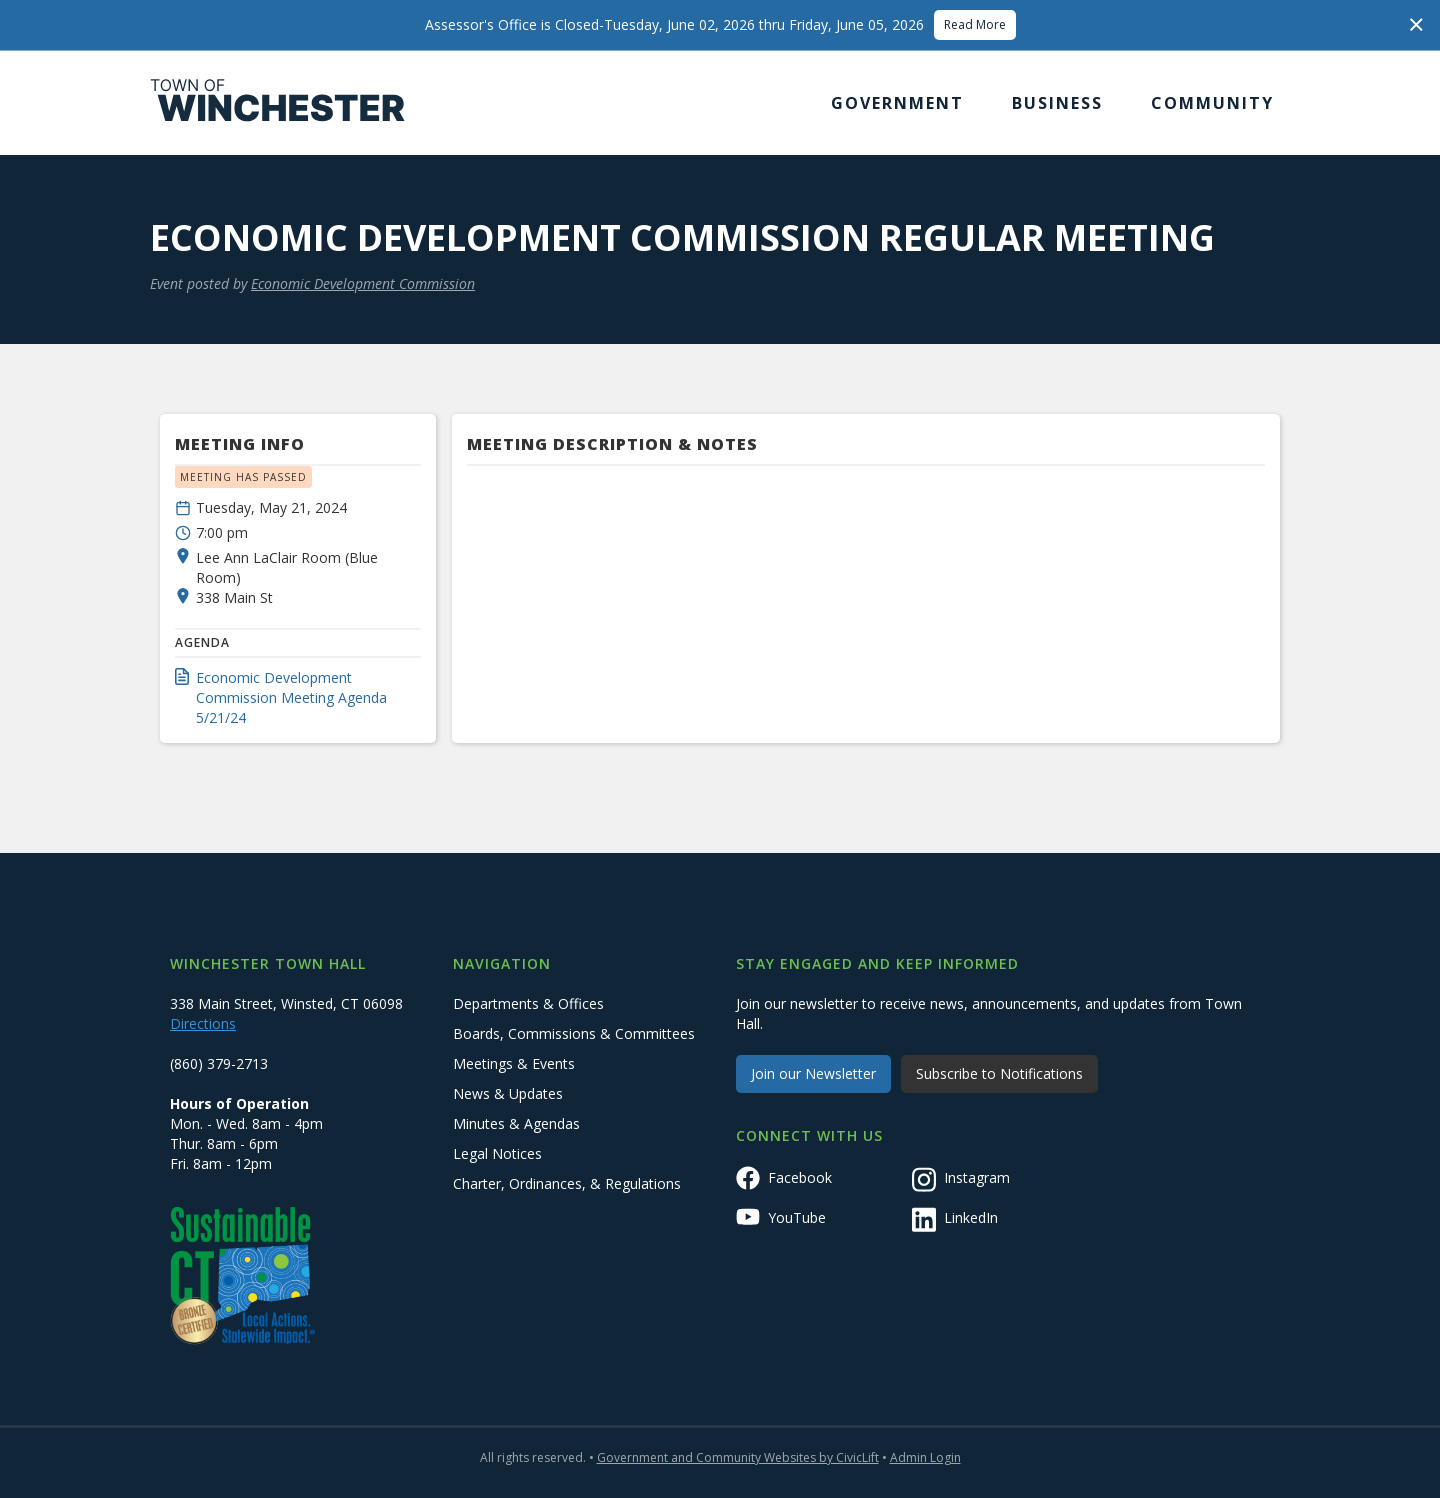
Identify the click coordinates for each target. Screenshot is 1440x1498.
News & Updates (508, 1093)
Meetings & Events (514, 1063)
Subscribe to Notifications (999, 1073)
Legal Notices (497, 1153)
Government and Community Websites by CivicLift (738, 1457)
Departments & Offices (528, 1003)
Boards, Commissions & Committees (574, 1033)
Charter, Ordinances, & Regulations (567, 1183)
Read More (975, 24)
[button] (897, 103)
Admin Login (925, 1457)
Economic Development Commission (363, 283)
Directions (203, 1023)
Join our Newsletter (813, 1073)
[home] (278, 103)
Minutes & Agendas (516, 1123)
